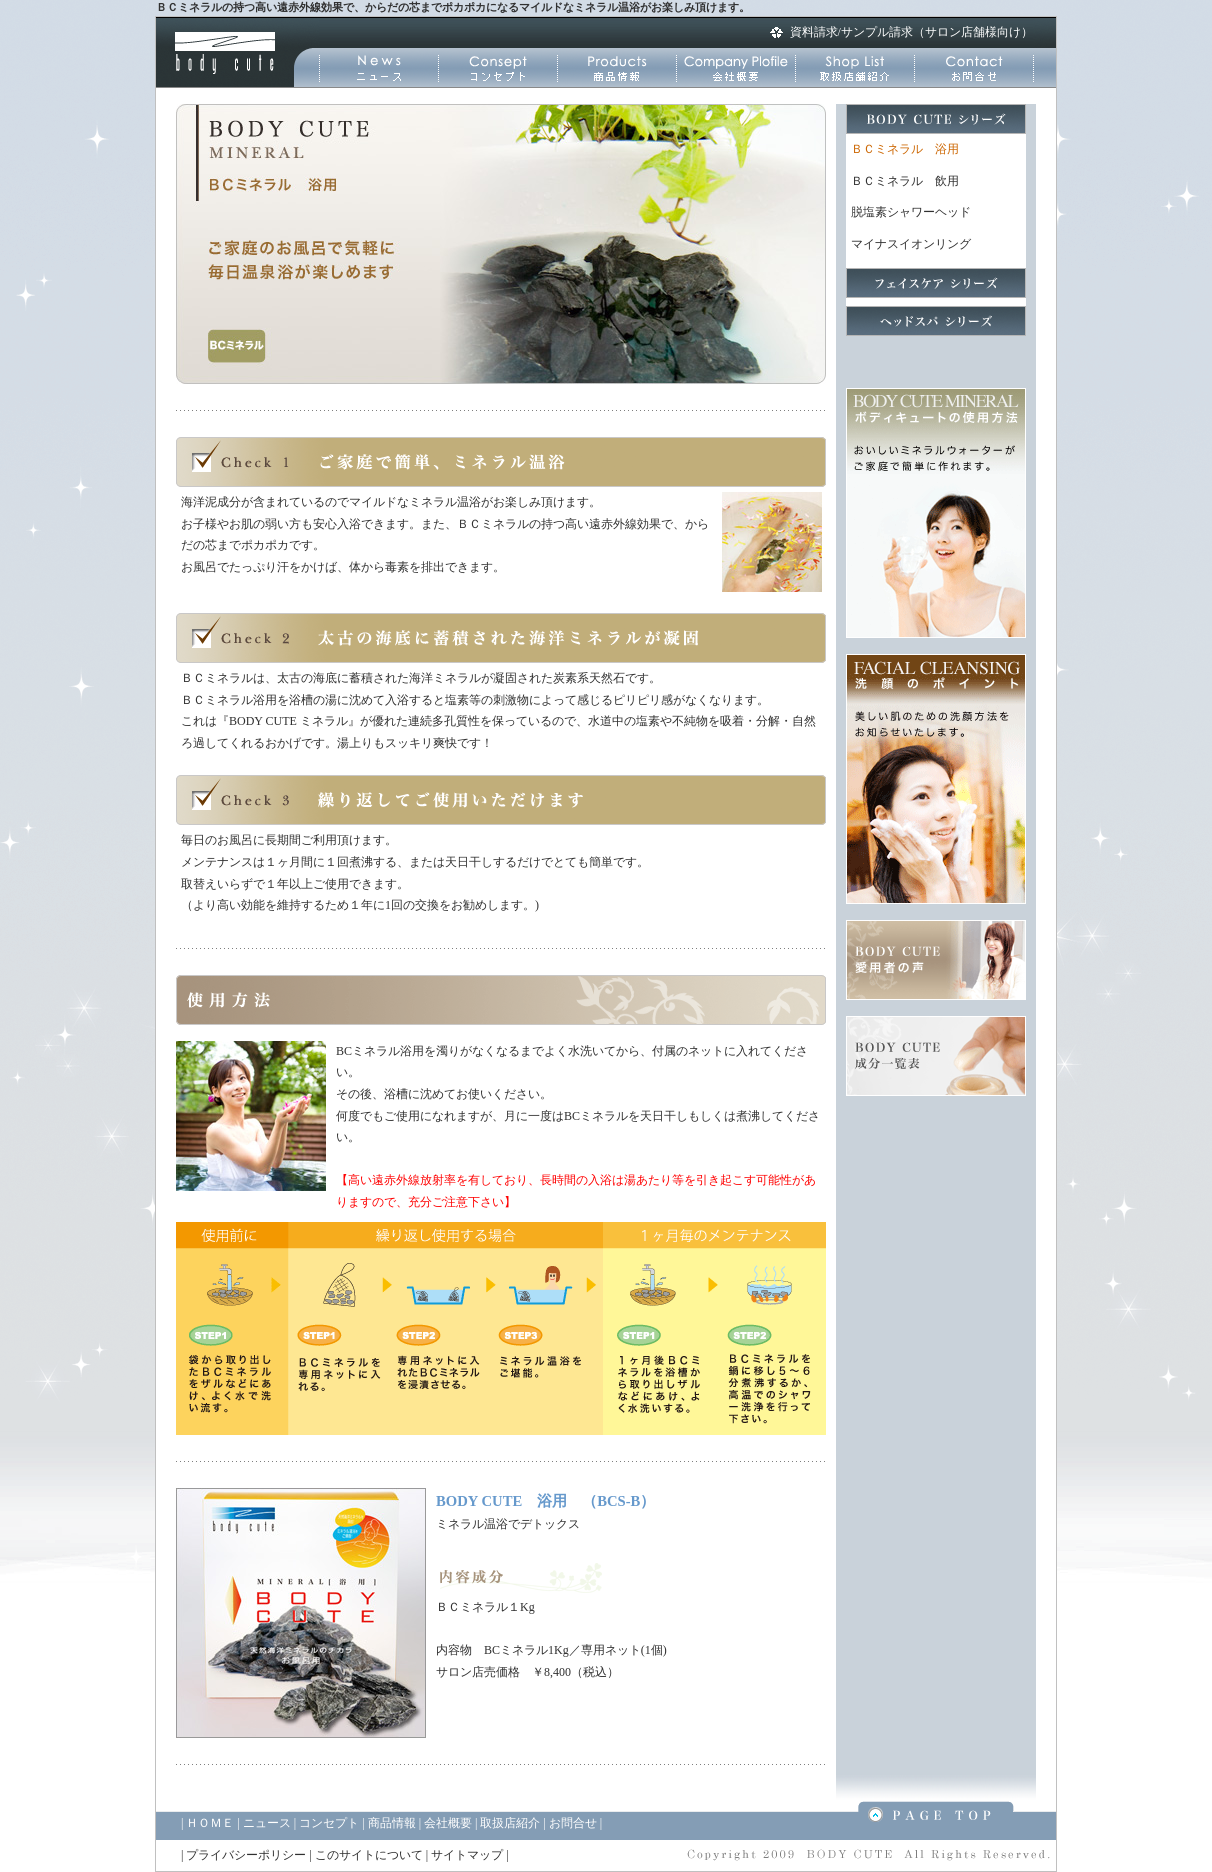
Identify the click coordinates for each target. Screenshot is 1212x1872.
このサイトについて (369, 1855)
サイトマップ (467, 1855)
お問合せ (573, 1823)
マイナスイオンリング (911, 244)
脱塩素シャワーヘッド (911, 212)
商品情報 (392, 1823)
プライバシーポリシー (246, 1855)
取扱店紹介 (510, 1823)
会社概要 (448, 1823)
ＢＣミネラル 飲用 (905, 181)
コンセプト (329, 1823)
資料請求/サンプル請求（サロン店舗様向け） (911, 32)
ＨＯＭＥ (210, 1823)
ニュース (267, 1823)
